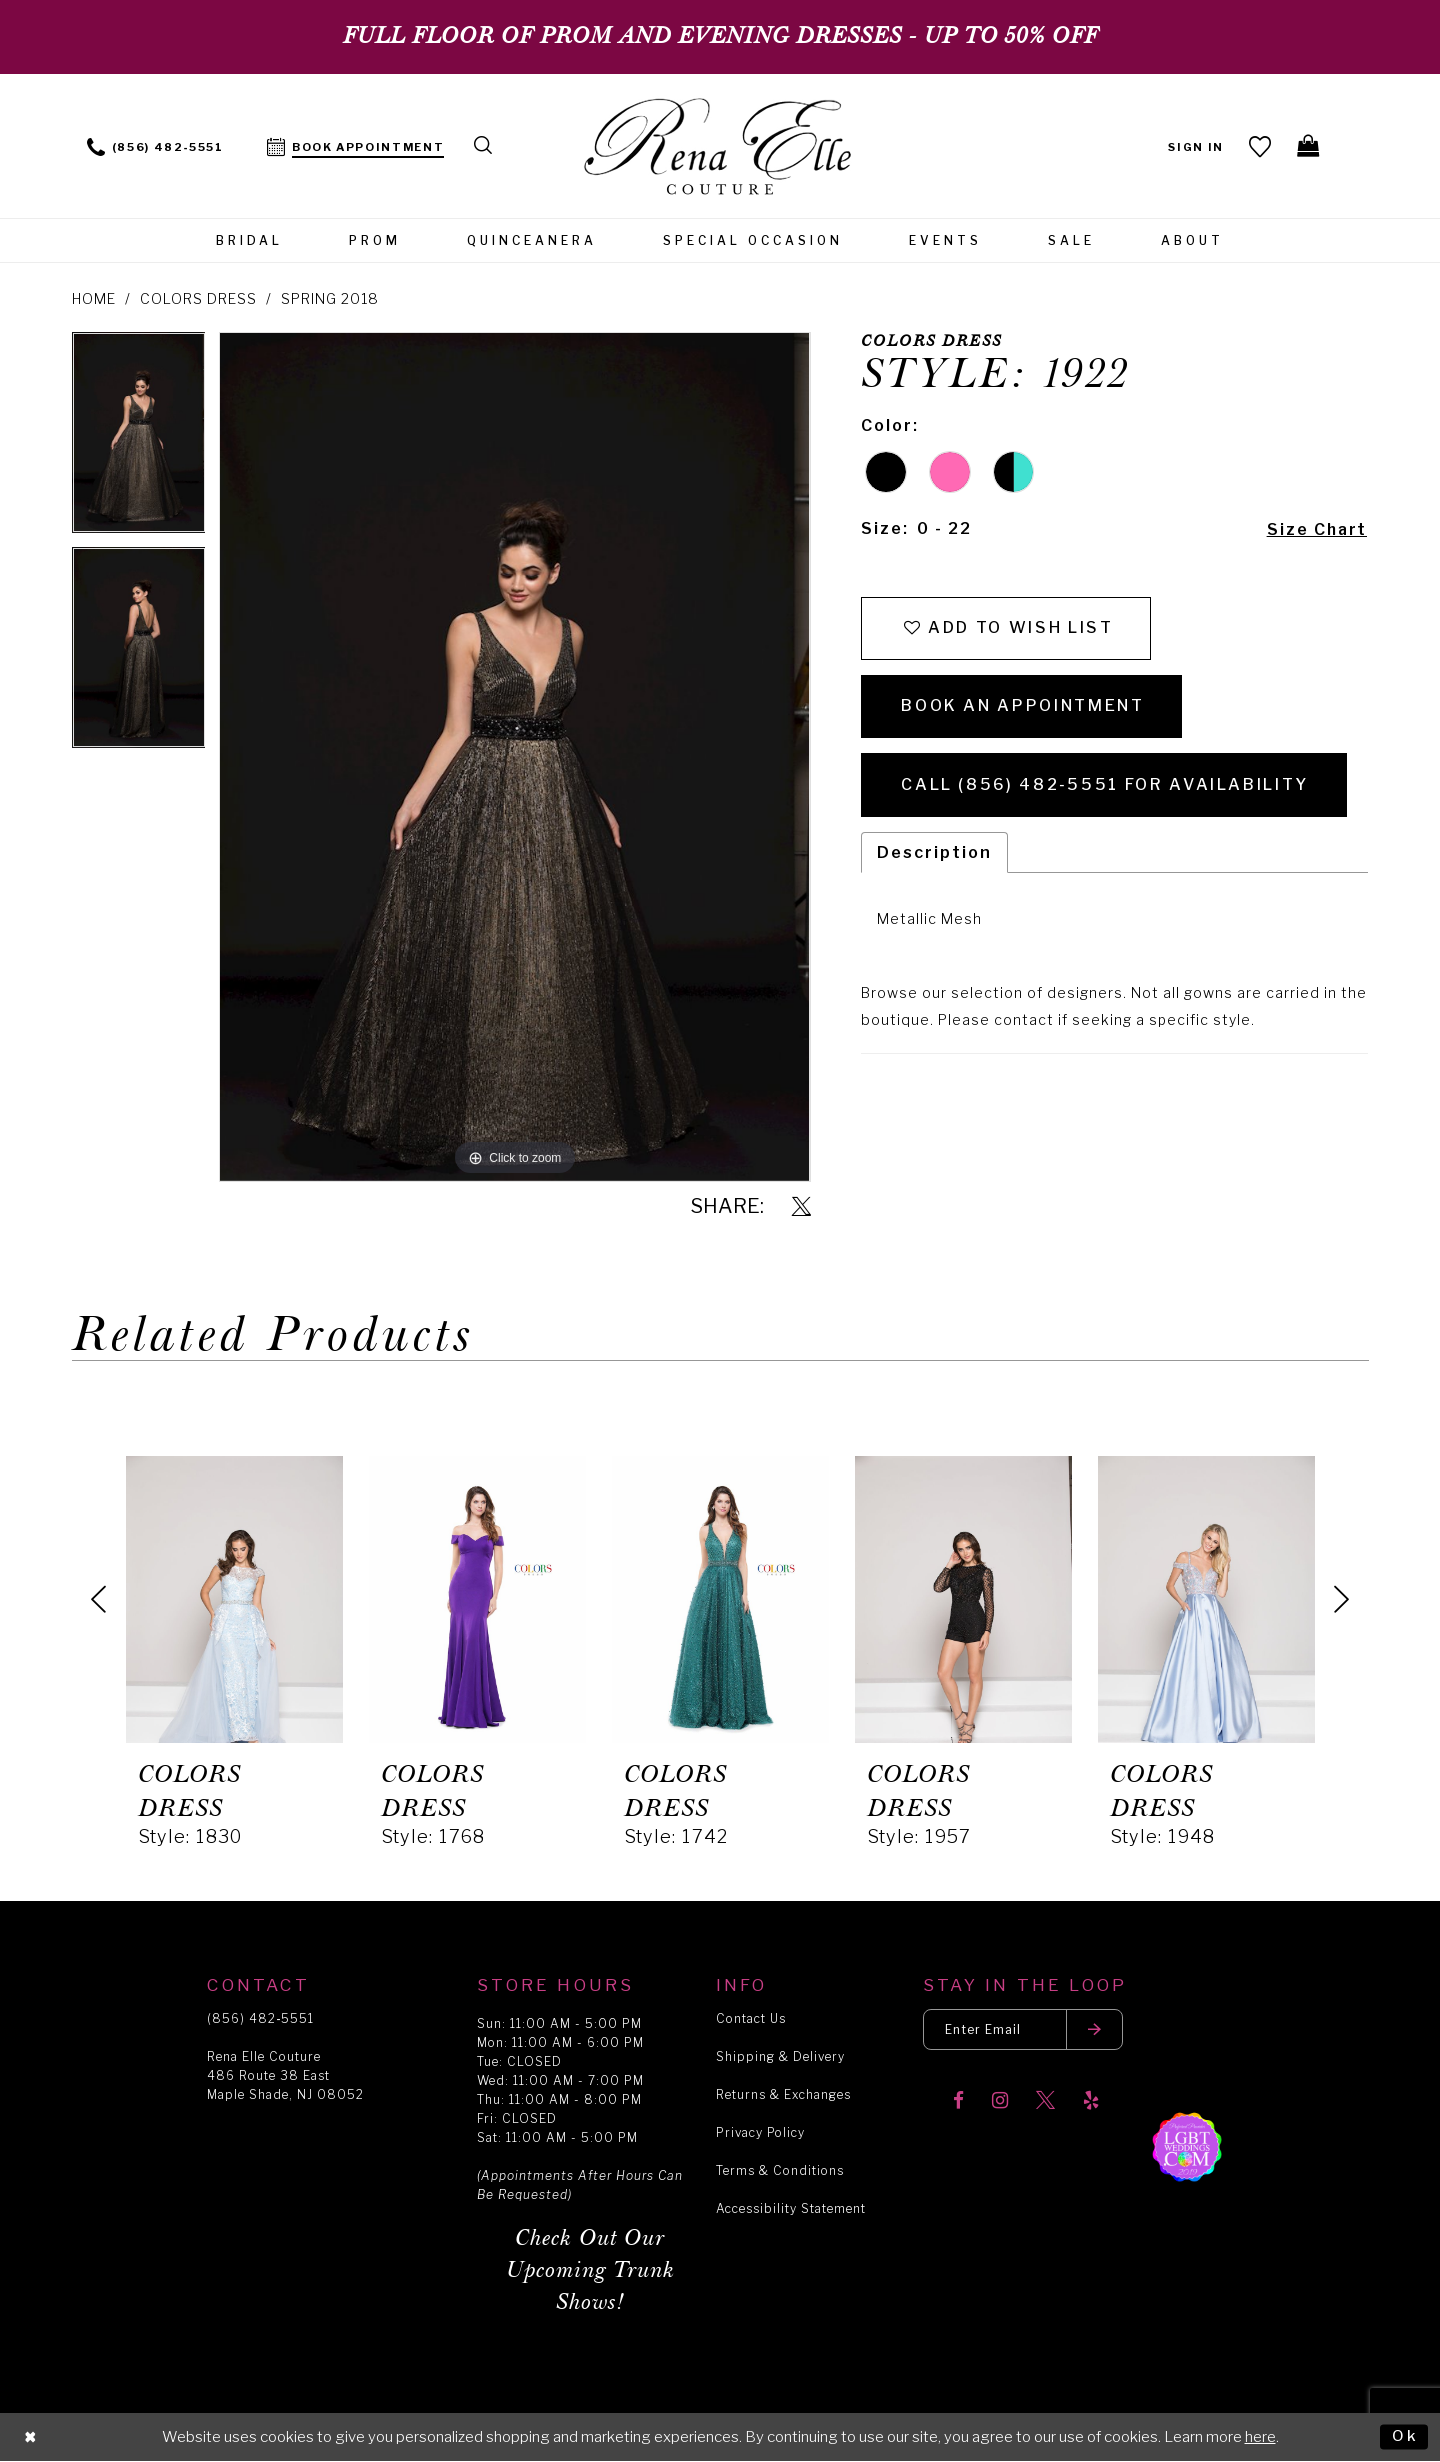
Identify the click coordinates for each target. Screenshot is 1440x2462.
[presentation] (234, 1599)
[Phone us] (155, 145)
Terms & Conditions (780, 2170)
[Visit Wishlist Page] (1260, 146)
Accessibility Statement (791, 2208)
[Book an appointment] (356, 145)
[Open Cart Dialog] (1309, 146)
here (1260, 2437)
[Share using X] (801, 1207)
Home (94, 298)
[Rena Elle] (720, 148)
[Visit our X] (1045, 2101)
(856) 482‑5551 (260, 2018)
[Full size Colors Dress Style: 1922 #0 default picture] (514, 757)
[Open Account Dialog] (1196, 145)
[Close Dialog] (31, 2437)
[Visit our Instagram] (1000, 2101)
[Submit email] (1096, 2029)
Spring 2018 (330, 298)
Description (934, 853)
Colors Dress (198, 298)
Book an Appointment (1023, 707)
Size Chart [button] (1315, 529)
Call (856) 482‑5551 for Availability (1105, 786)
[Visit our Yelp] (1091, 2101)
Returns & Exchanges (783, 2094)
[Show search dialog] (484, 145)
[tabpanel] (139, 439)
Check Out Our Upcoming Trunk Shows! (590, 2270)
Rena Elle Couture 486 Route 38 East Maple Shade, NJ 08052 (285, 2075)
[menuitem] (155, 145)
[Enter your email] (1023, 2029)
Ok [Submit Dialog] (1405, 2436)
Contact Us (751, 2018)
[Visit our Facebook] (958, 2101)
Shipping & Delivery (780, 2056)
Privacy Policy (760, 2132)
